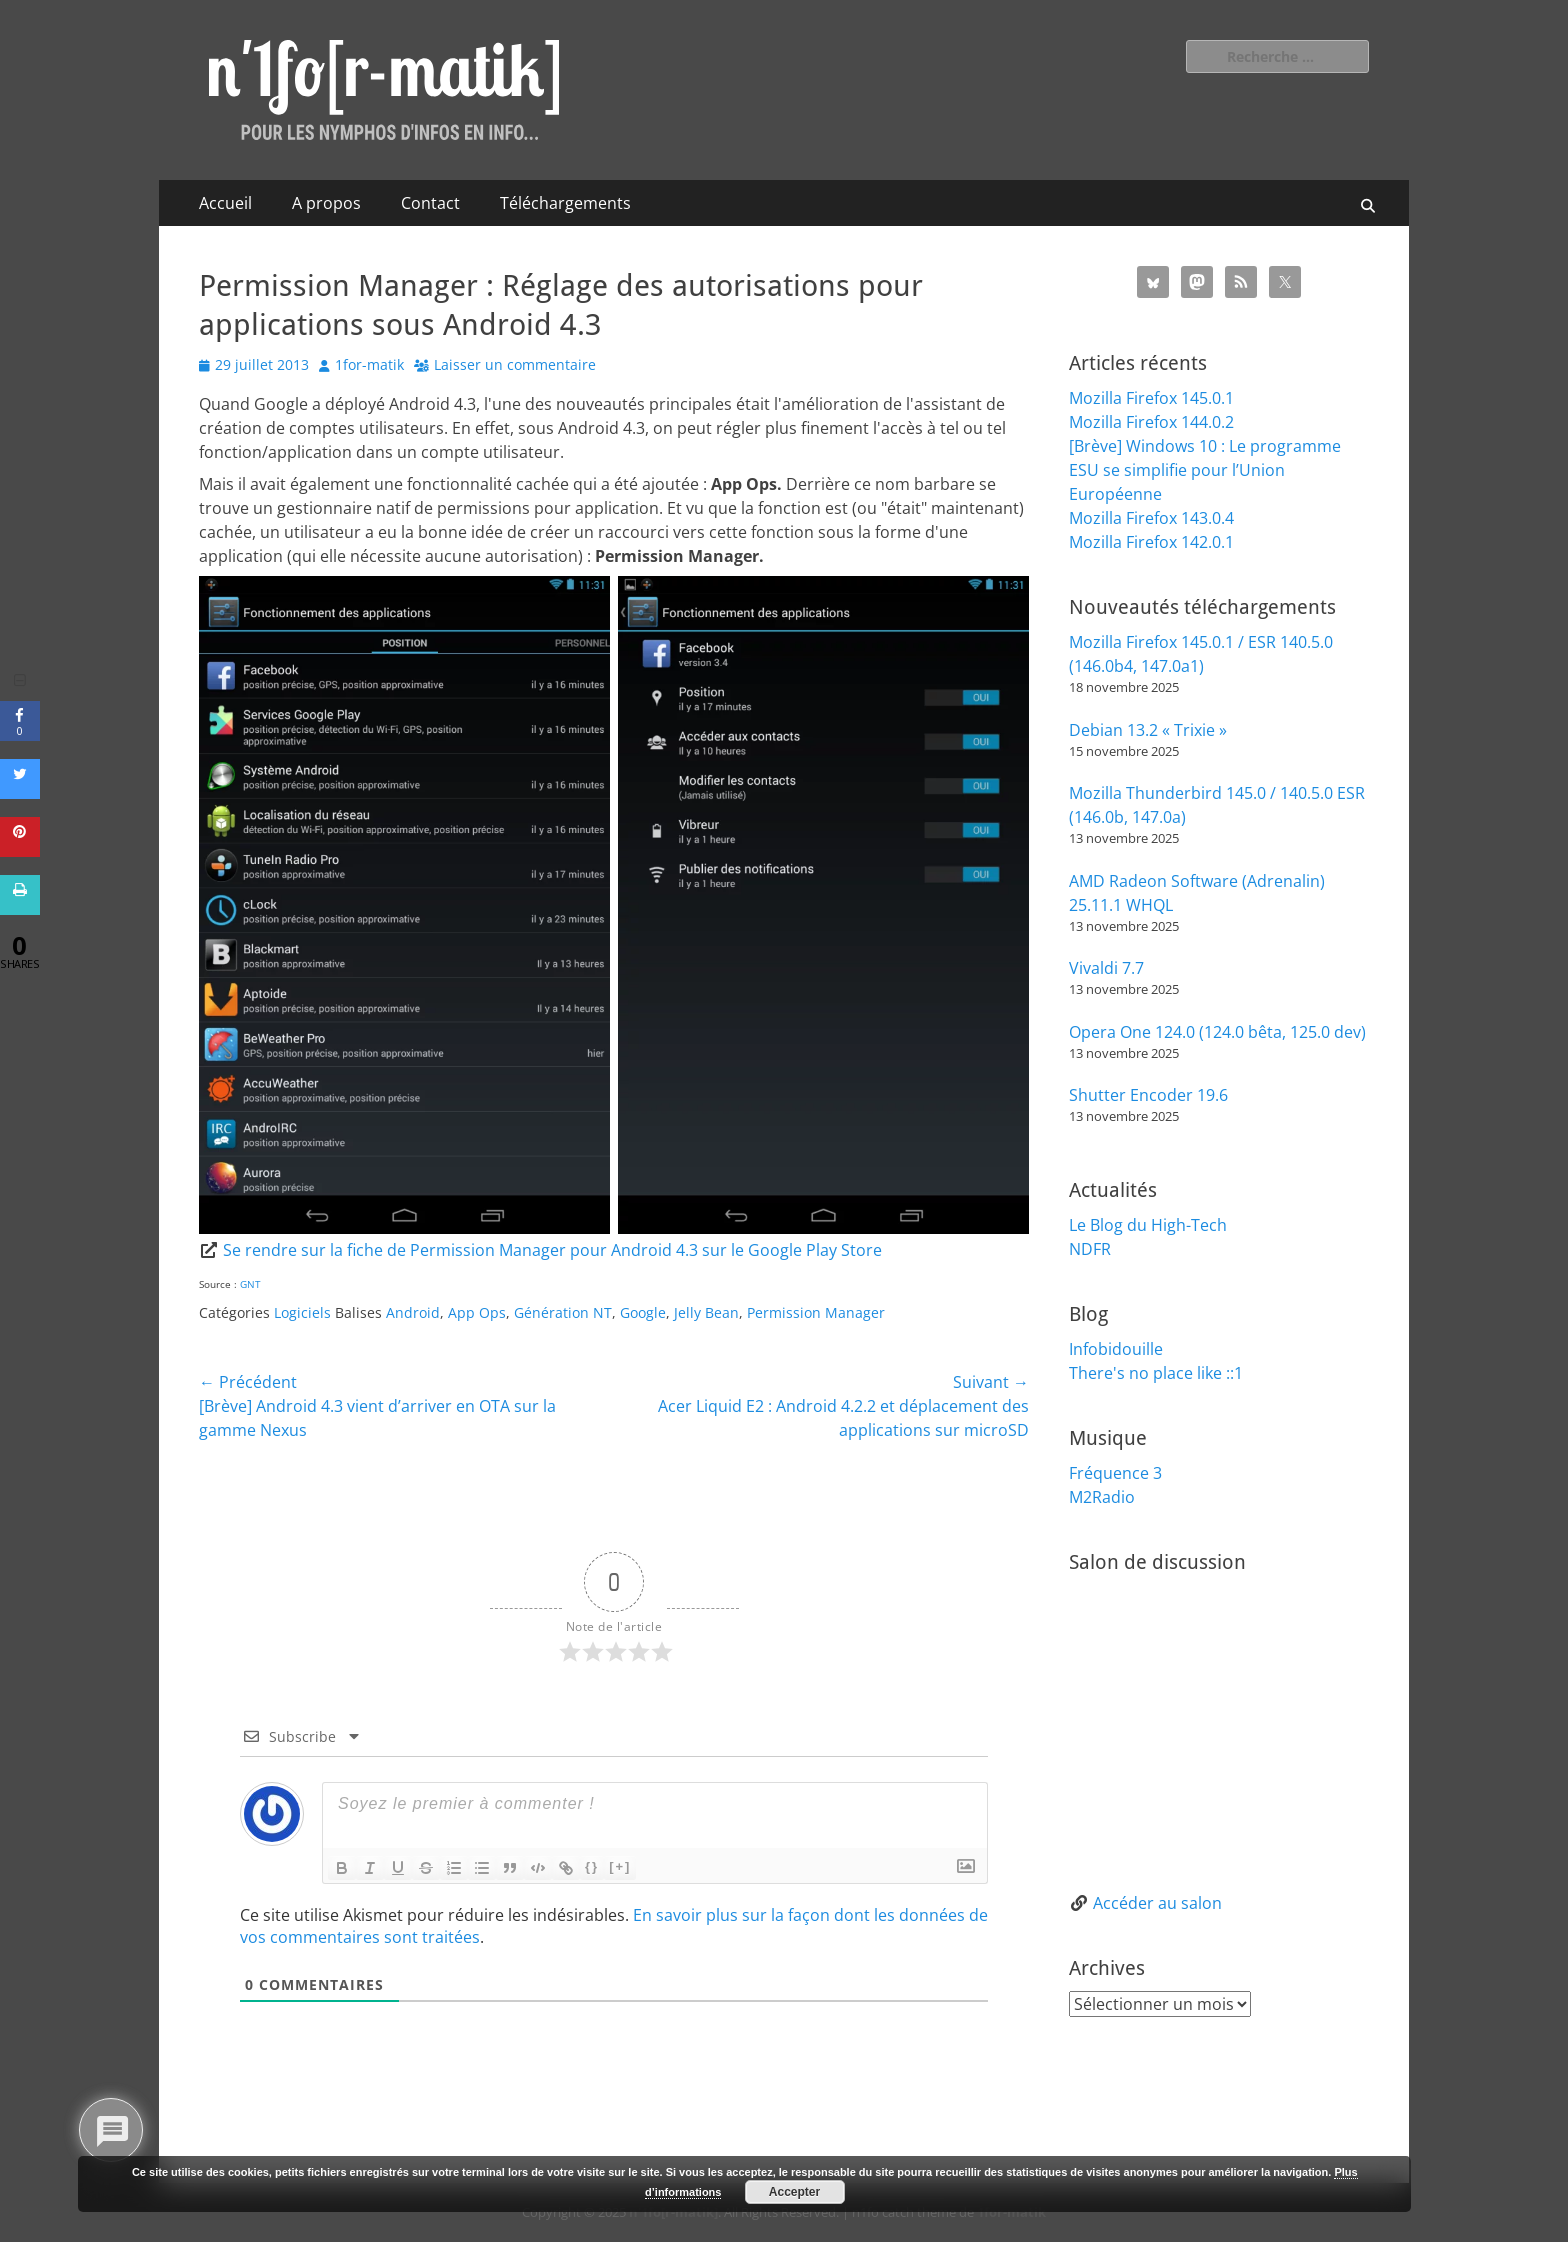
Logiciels (302, 1312)
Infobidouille (1116, 1349)
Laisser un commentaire (515, 364)
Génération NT (563, 1312)
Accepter (794, 2192)
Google (643, 1312)
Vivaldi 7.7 (1106, 968)
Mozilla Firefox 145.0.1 (1151, 398)
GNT (250, 1284)
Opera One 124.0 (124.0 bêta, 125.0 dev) (1217, 1032)
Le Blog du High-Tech (1148, 1225)
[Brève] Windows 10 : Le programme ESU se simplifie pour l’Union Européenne (1205, 470)
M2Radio (1102, 1497)
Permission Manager (816, 1312)
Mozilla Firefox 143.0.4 (1151, 518)
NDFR (1090, 1249)
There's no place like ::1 (1156, 1373)
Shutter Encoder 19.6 (1148, 1095)
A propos (326, 203)
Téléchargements (565, 203)
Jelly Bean (706, 1312)
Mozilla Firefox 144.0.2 (1151, 422)
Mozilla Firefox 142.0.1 (1151, 542)
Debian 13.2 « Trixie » (1148, 730)
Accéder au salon (1157, 1903)
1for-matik (369, 364)
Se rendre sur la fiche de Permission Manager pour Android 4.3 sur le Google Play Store (552, 1250)
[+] (620, 1866)
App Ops (477, 1312)
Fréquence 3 (1115, 1473)
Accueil (225, 203)
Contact (430, 203)
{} (592, 1866)
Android (413, 1312)
